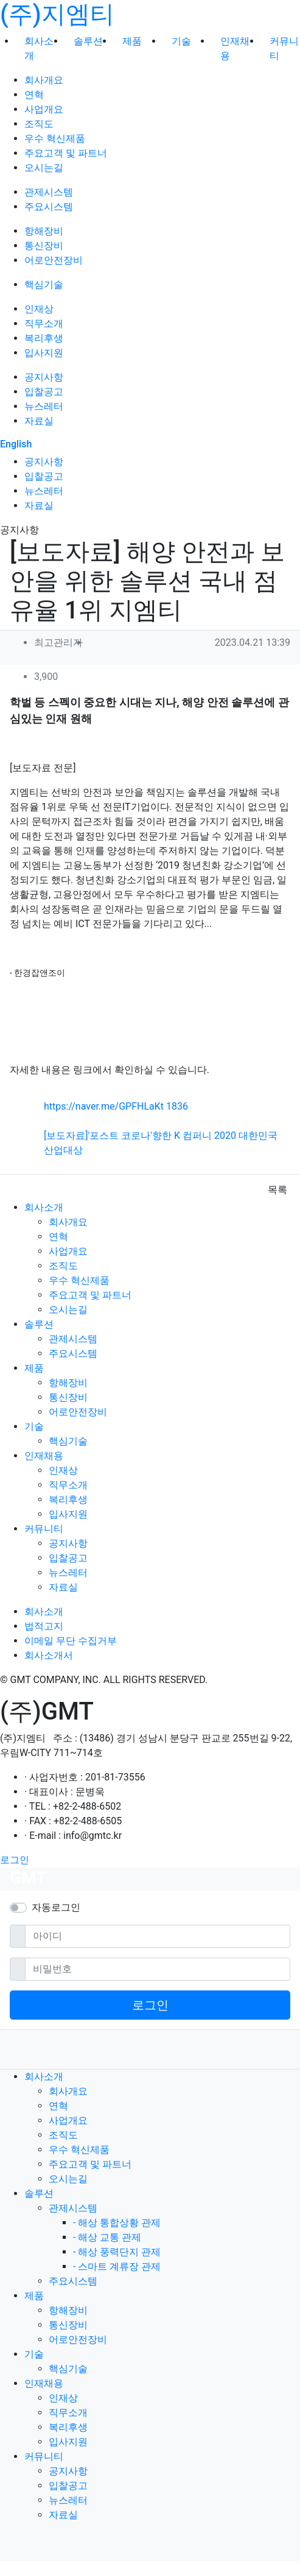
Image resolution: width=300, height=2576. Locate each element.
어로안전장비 (53, 260)
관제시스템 (48, 192)
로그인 (14, 1860)
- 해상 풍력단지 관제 (117, 2252)
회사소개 (43, 1207)
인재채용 (43, 1455)
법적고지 (43, 1626)
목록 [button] (277, 1189)
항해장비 (43, 231)
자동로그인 (56, 1907)
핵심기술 (43, 284)
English (16, 444)
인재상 (39, 309)
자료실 (39, 421)
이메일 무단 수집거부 (70, 1641)
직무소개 (43, 323)
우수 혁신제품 (54, 138)
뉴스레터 (43, 406)
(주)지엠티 (57, 14)
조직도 (39, 124)
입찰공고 (43, 391)
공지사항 (43, 377)
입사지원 (43, 353)
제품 (132, 41)
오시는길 (43, 167)
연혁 (34, 94)
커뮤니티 (43, 1529)
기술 (181, 41)
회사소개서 (48, 1655)
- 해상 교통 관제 (107, 2237)
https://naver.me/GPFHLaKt (116, 1106)
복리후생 (43, 338)
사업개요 (43, 109)
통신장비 (43, 245)
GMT (28, 1877)
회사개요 (43, 80)
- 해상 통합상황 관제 (117, 2222)
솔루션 (88, 41)
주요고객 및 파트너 (65, 153)
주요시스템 (48, 206)
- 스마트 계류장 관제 (117, 2266)
